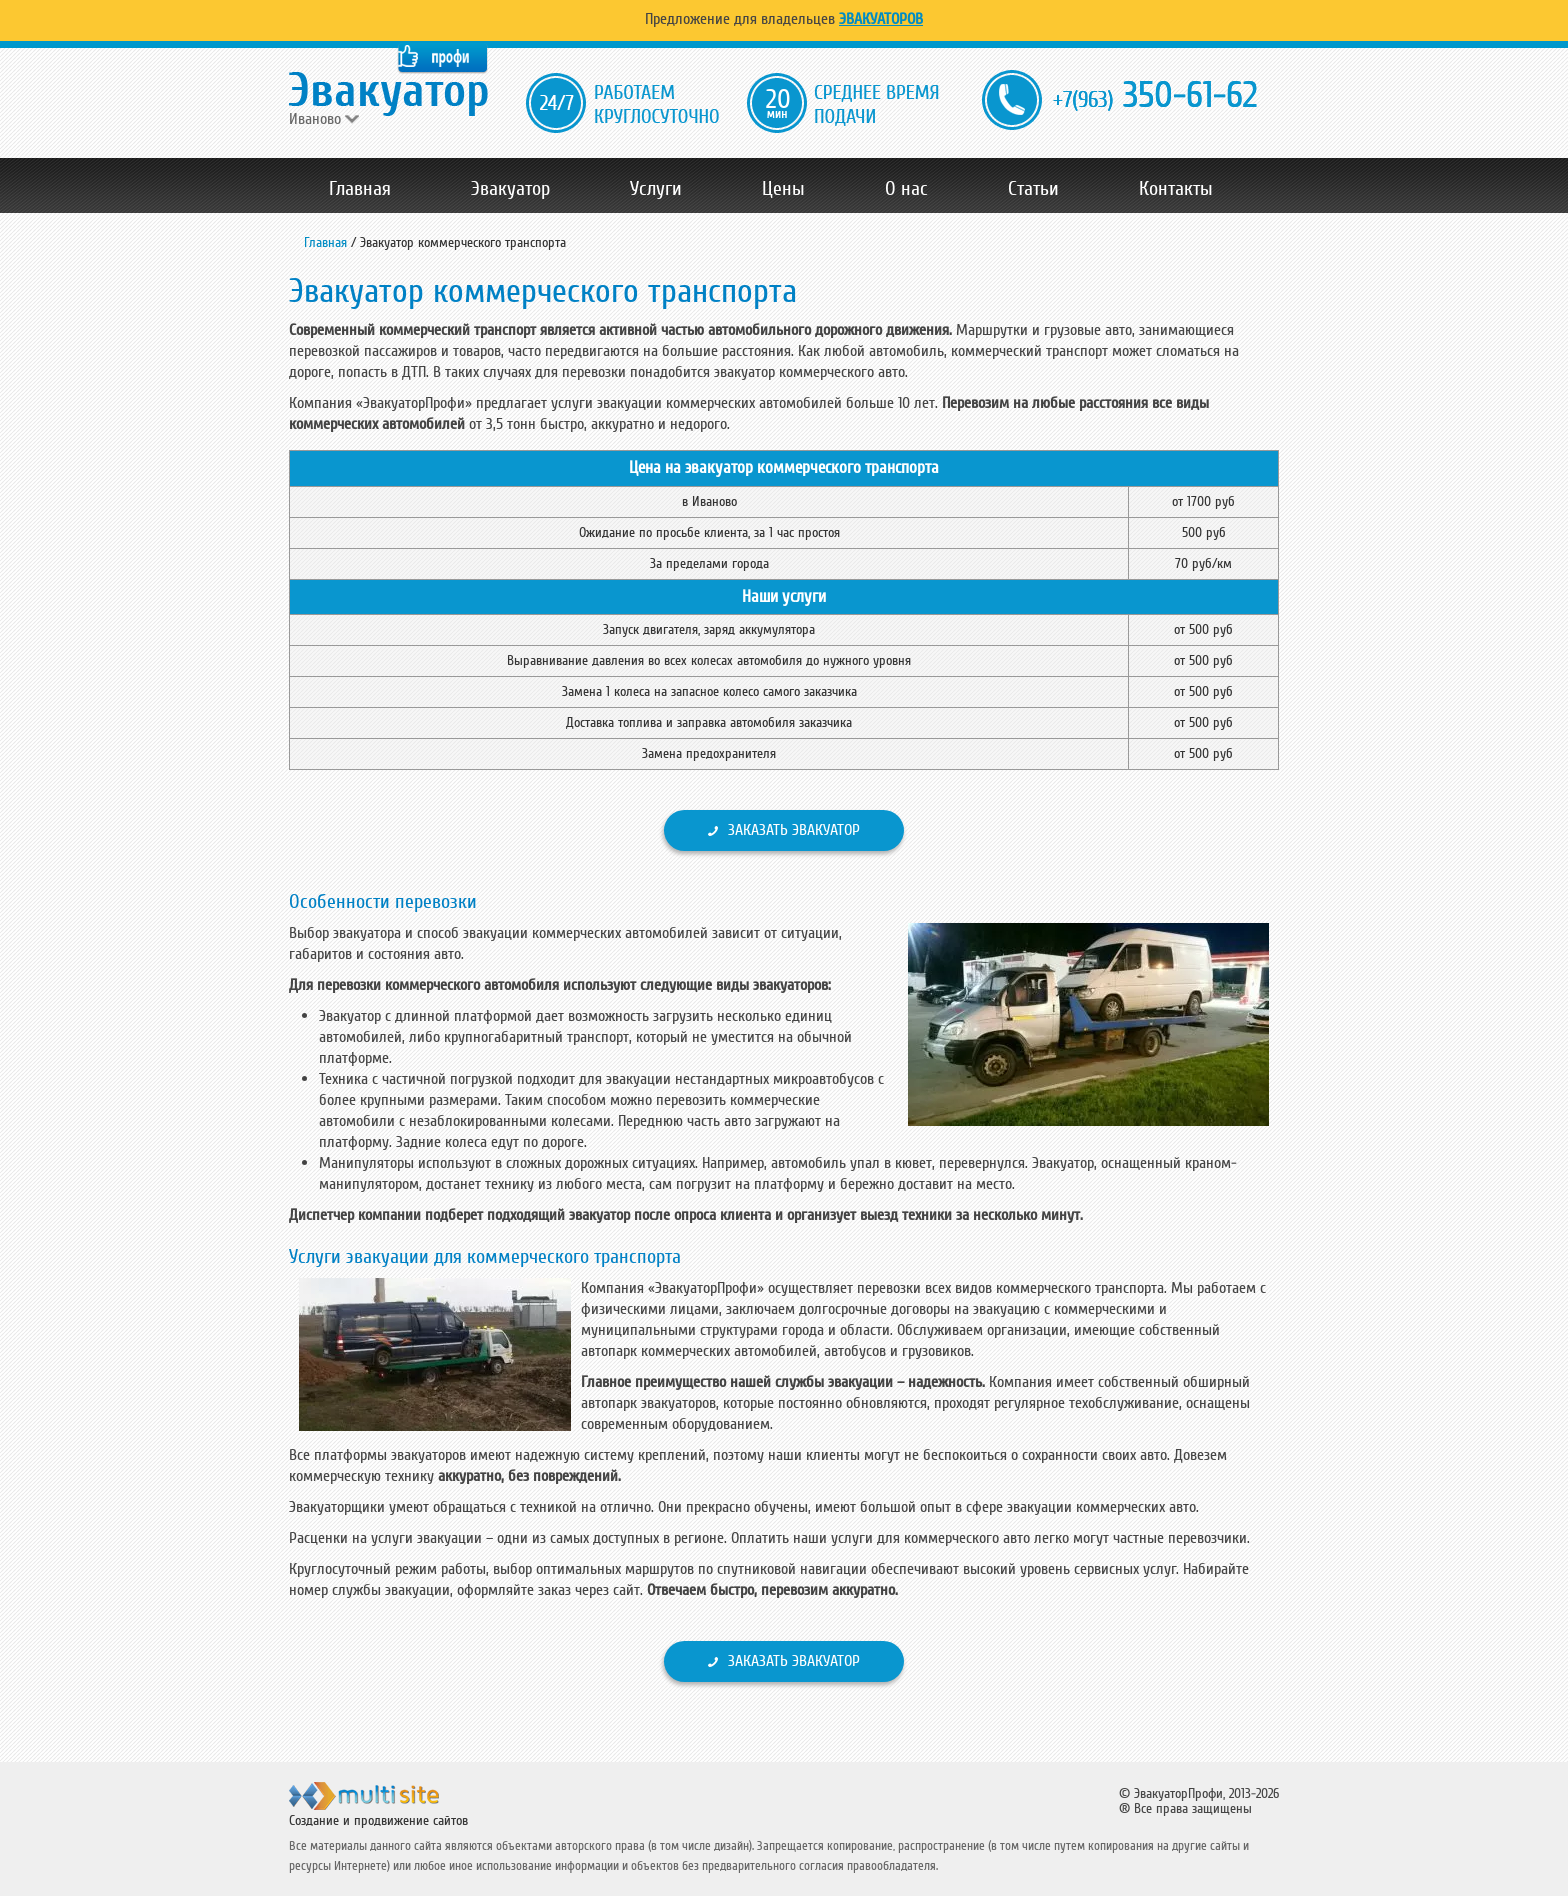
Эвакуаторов (881, 19)
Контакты (1176, 189)
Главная (360, 189)
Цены (783, 189)
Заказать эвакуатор (794, 830)
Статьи (1033, 189)
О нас (906, 189)
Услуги (656, 189)
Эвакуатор (510, 189)
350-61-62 (1155, 96)
